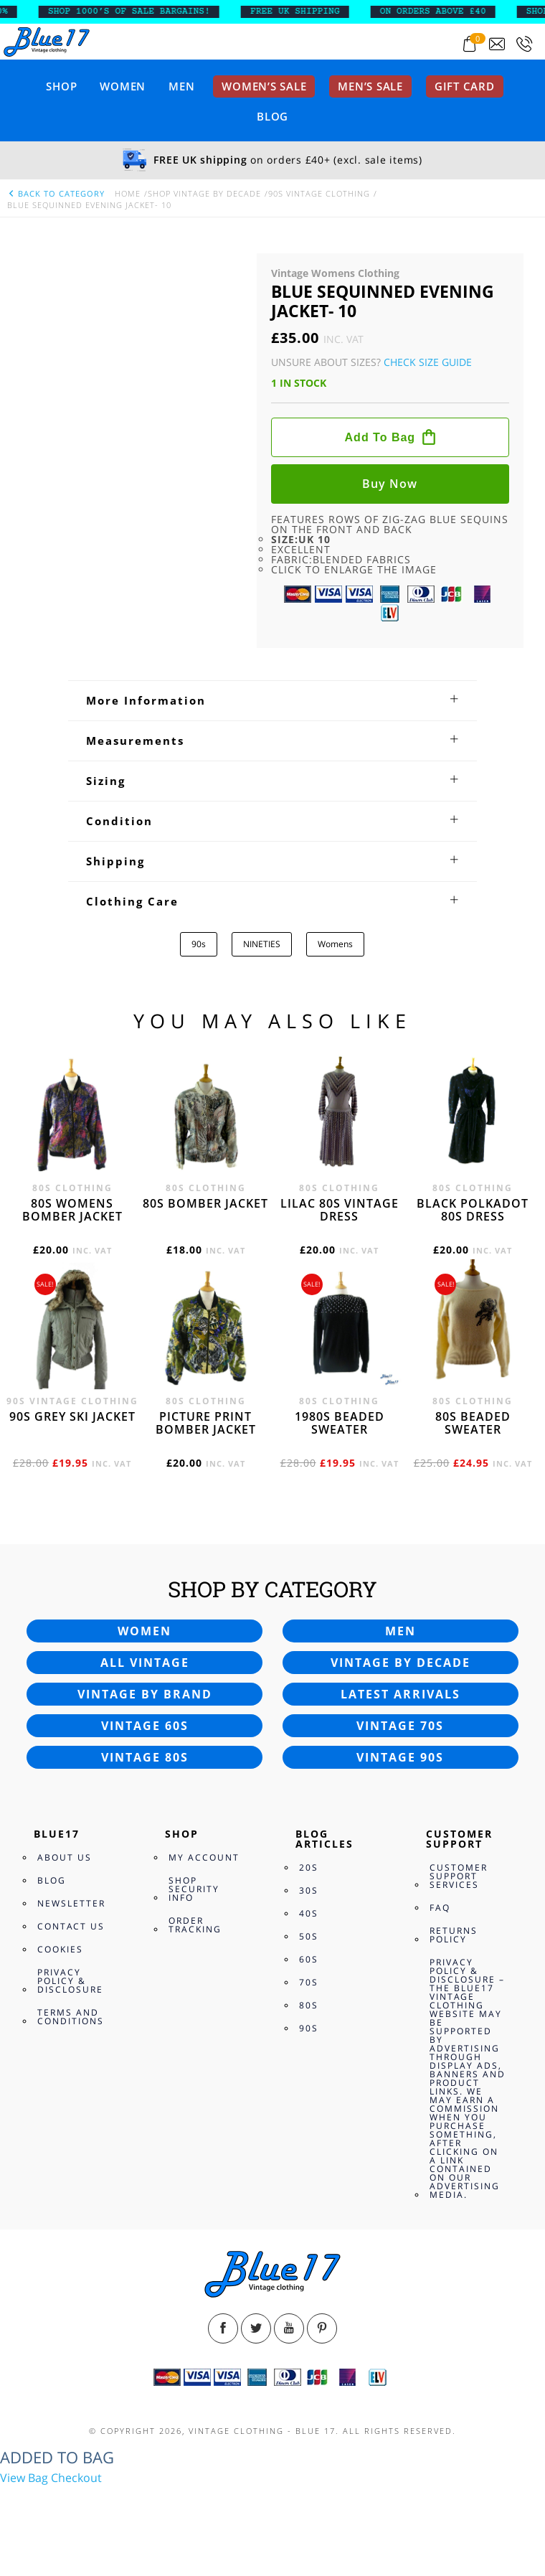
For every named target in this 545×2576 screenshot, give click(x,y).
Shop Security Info (194, 1889)
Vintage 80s (145, 1757)
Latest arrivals (400, 1694)
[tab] (272, 700)
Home (128, 193)
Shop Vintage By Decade (204, 193)
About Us (64, 1857)
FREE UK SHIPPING (328, 11)
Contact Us (71, 1926)
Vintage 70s (400, 1726)
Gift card (465, 86)
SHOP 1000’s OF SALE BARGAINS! (162, 11)
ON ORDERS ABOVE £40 (466, 11)
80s (308, 2005)
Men (181, 86)
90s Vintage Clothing (319, 193)
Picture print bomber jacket (206, 1423)
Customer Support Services (459, 1876)
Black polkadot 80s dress (473, 1209)
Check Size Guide (428, 362)
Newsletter (71, 1903)
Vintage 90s (400, 1757)
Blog (272, 116)
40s (308, 1913)
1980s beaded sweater (339, 1423)
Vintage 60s (145, 1726)
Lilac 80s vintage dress (339, 1209)
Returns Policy (454, 1934)
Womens (335, 944)
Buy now (389, 484)
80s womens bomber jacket (72, 1209)
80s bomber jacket (205, 1203)
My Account (204, 1857)
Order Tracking (195, 1924)
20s (308, 1867)
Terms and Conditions (70, 2016)
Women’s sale (264, 86)
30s (308, 1890)
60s (308, 1959)
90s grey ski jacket (72, 1416)
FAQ (440, 1908)
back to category (56, 193)
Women (123, 86)
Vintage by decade (400, 1662)
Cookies (60, 1949)
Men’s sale (370, 86)
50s (308, 1936)
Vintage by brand (144, 1694)
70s (308, 1982)
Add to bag (380, 437)
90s (198, 944)
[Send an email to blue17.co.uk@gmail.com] (497, 44)
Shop (61, 86)
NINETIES (261, 944)
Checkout (76, 2478)
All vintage (144, 1662)
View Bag (24, 2478)
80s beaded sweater (473, 1423)
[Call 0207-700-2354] (524, 44)
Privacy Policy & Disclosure (70, 1981)
